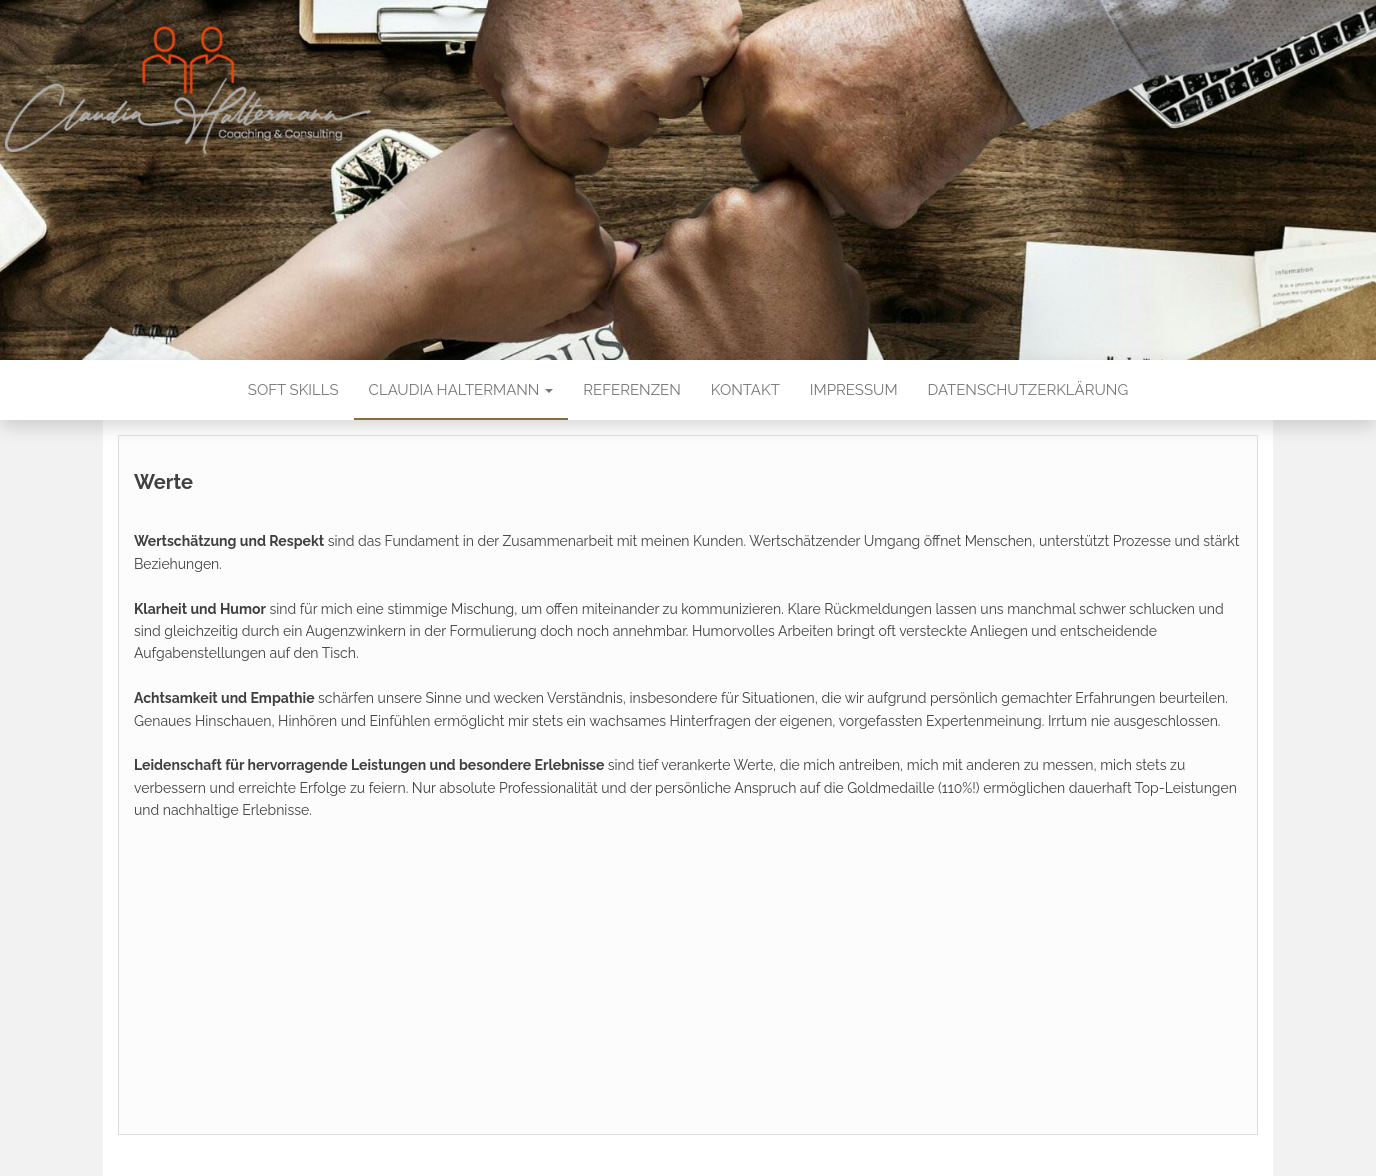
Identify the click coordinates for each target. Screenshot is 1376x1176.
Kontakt (745, 390)
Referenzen (632, 390)
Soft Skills (293, 390)
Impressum (854, 390)
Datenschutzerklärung (1028, 390)
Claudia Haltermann (461, 390)
